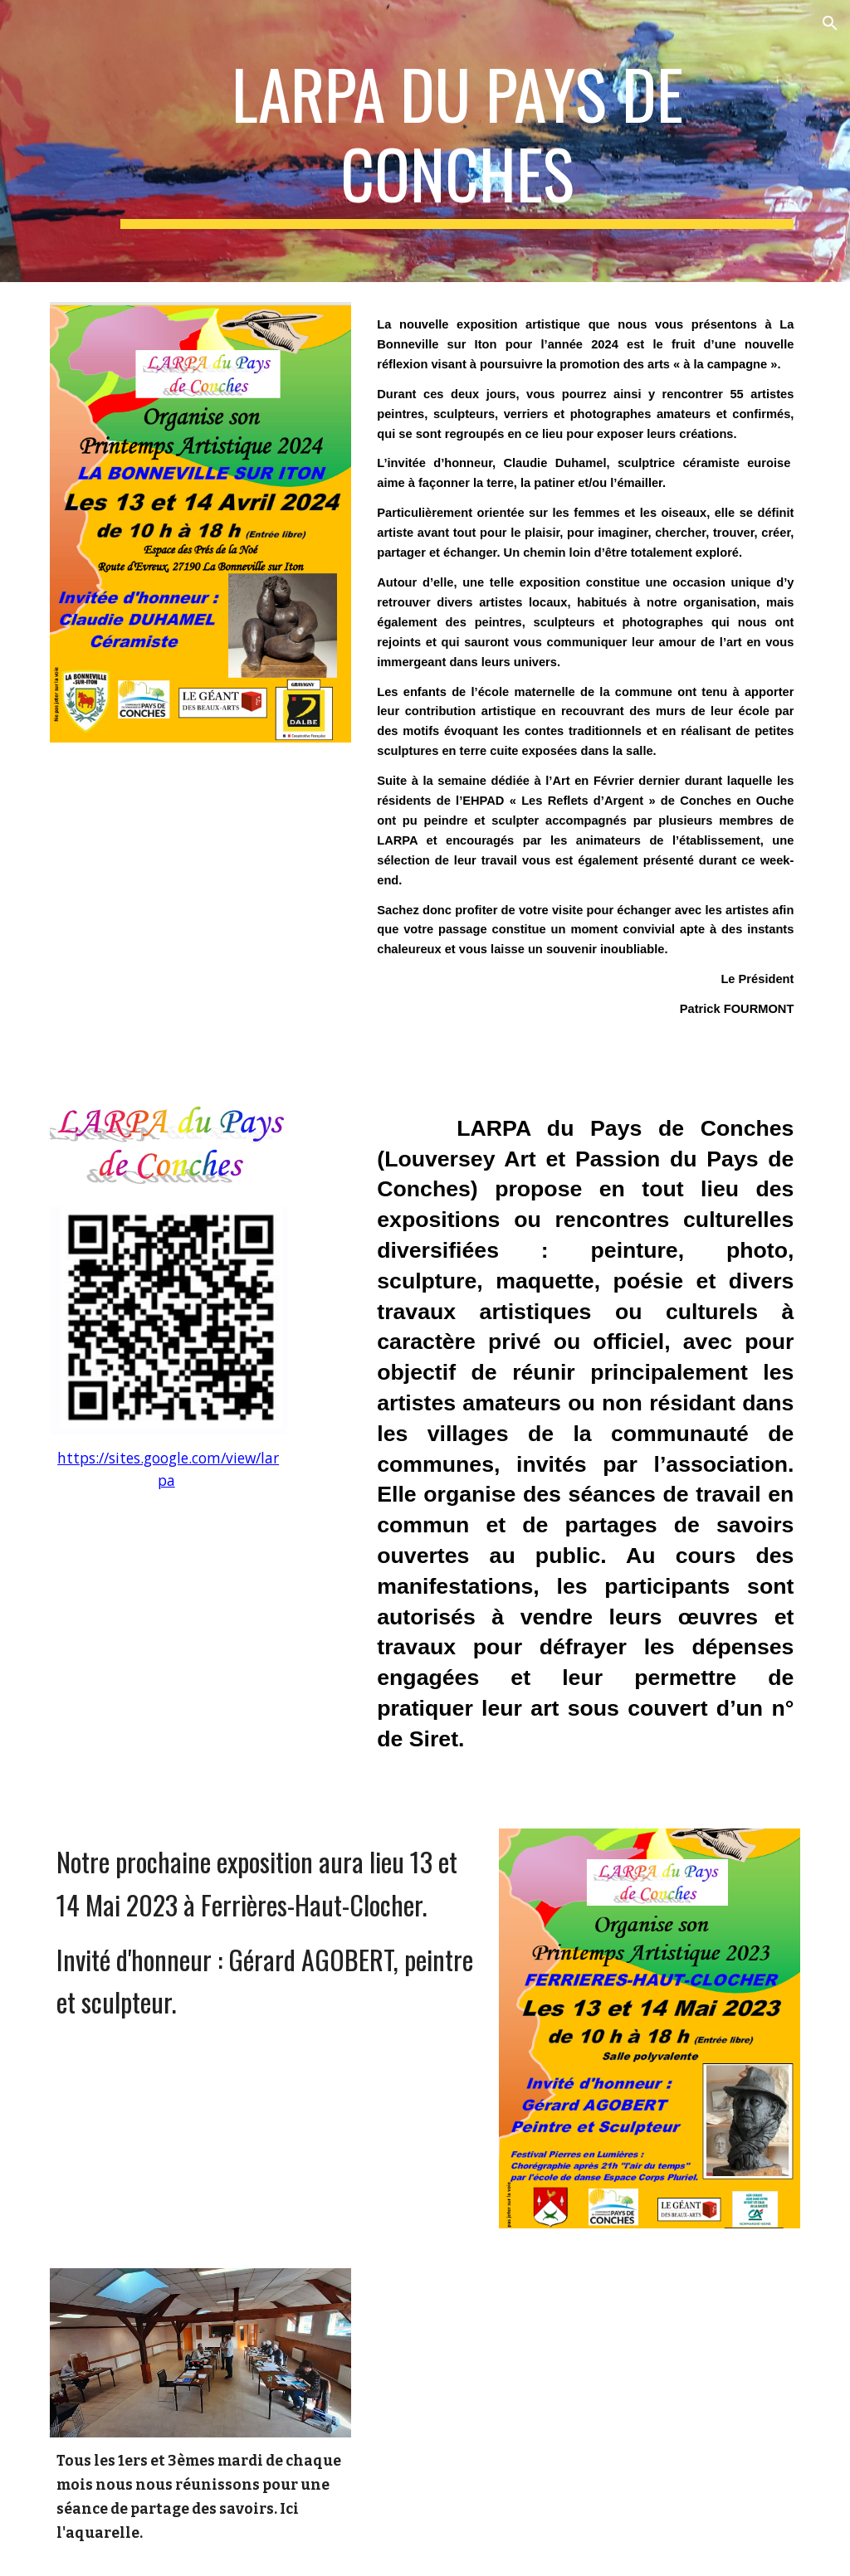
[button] (830, 23)
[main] (457, 141)
